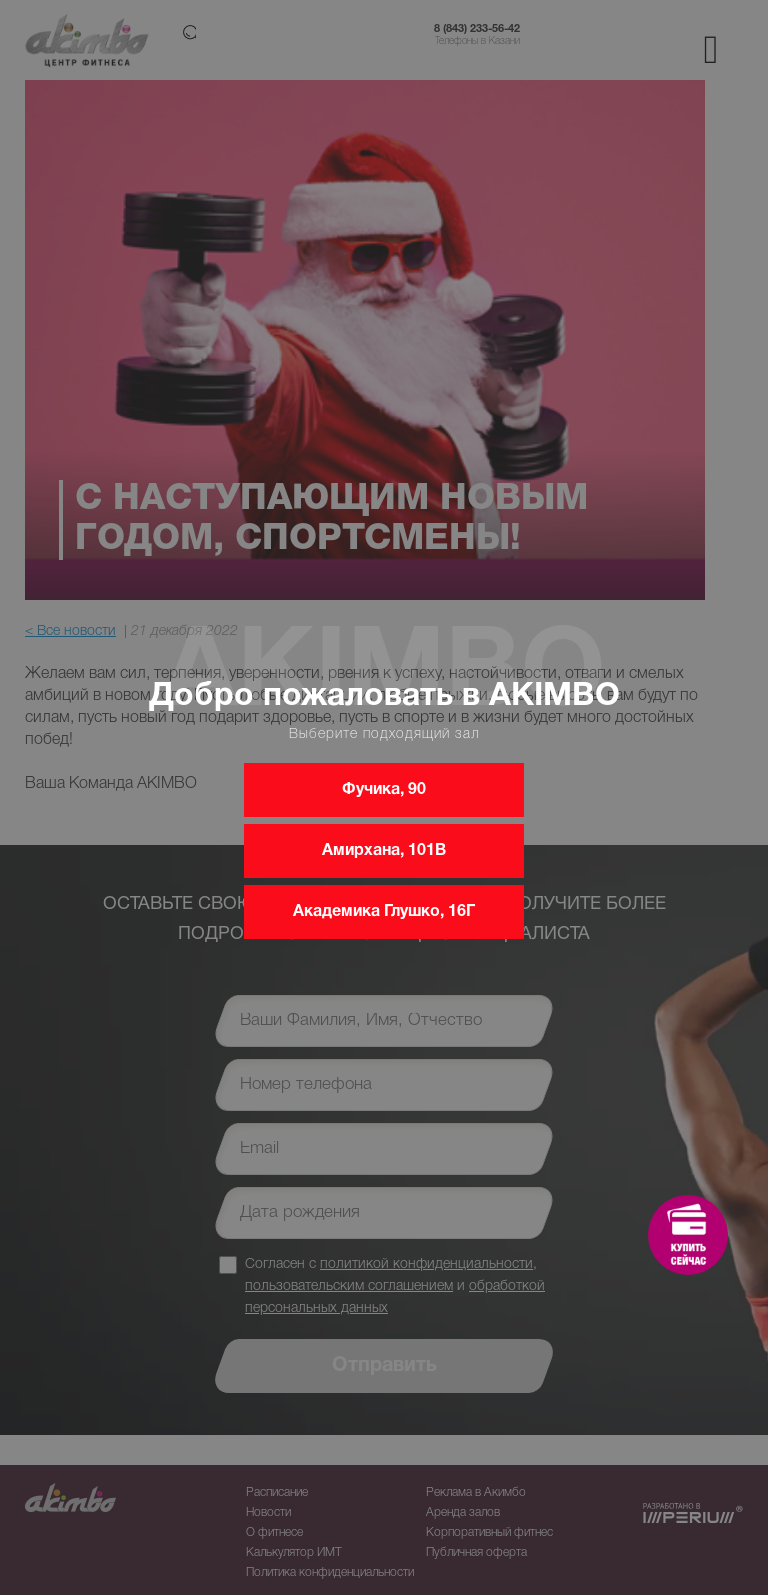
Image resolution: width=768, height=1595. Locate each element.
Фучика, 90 (384, 790)
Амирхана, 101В (384, 851)
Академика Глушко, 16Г (384, 912)
